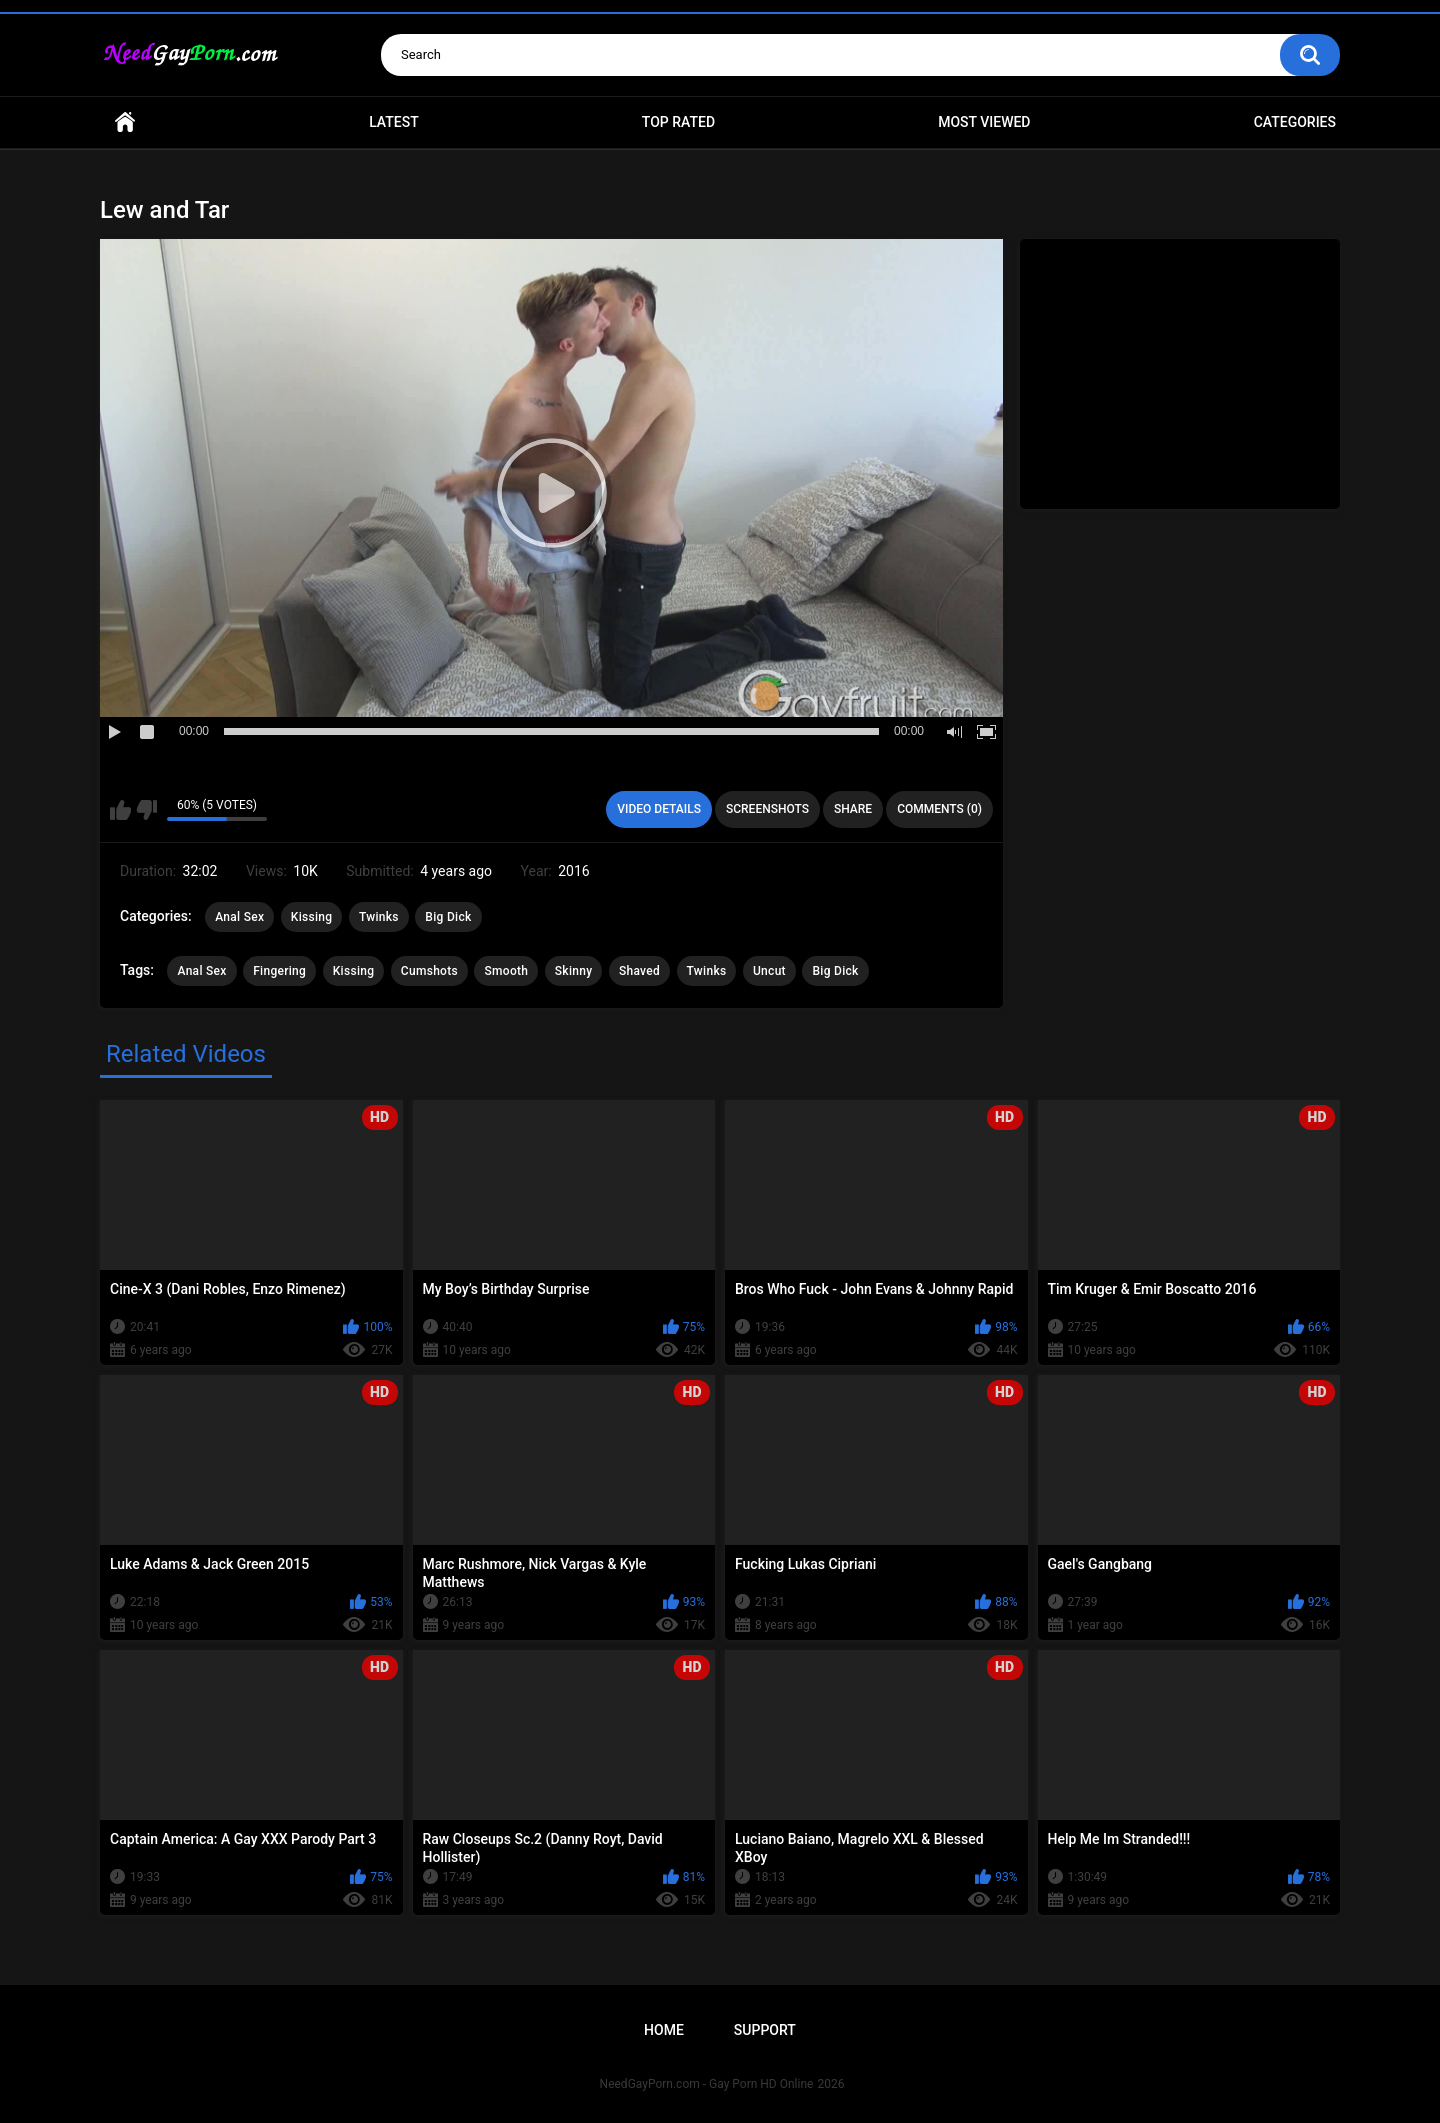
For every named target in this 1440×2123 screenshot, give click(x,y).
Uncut (769, 971)
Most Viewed (984, 122)
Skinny (574, 971)
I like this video (120, 810)
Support (765, 2030)
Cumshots (429, 971)
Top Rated (678, 122)
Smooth (506, 971)
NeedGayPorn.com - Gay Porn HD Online (707, 2084)
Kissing (312, 917)
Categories (1295, 122)
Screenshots (767, 809)
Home (125, 122)
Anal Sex (239, 917)
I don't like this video (146, 810)
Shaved (639, 971)
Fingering (279, 971)
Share (853, 809)
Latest (394, 122)
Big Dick (448, 917)
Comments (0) (939, 809)
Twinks (379, 917)
